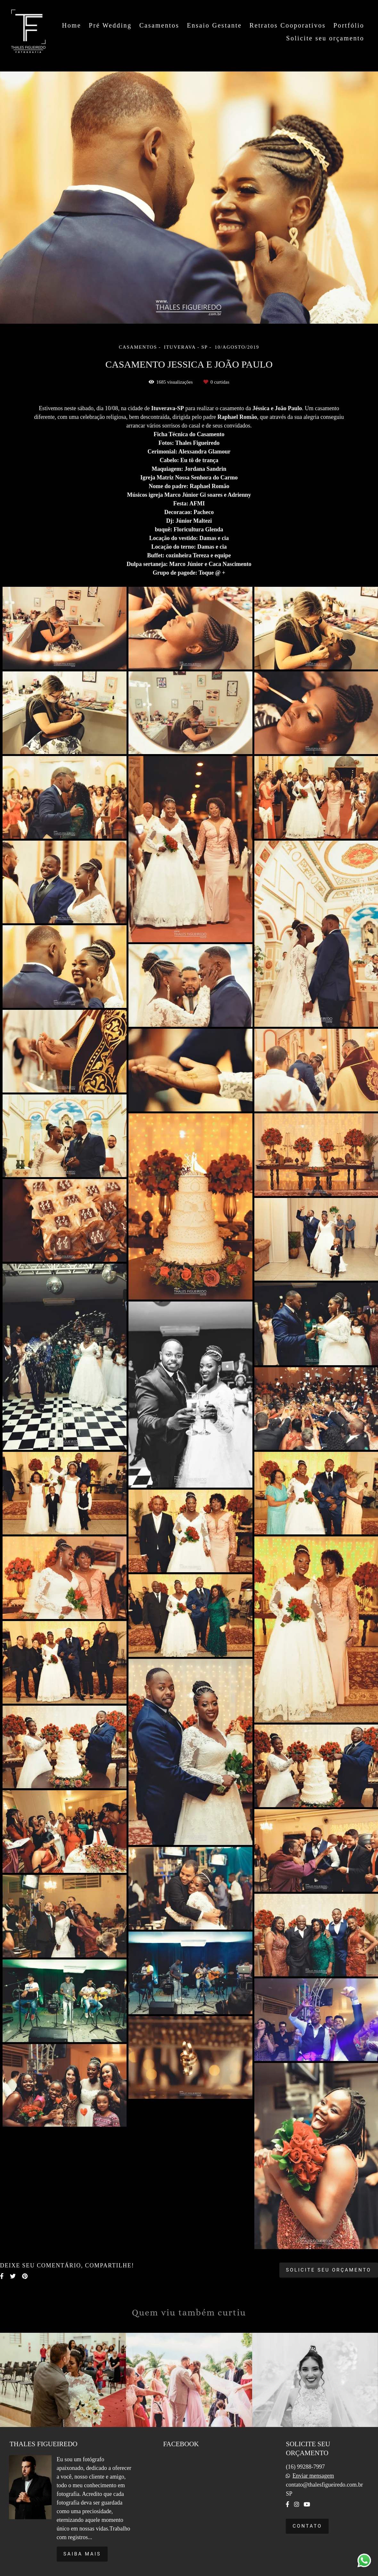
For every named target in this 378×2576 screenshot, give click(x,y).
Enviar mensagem (313, 2476)
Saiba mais (82, 2554)
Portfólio (348, 25)
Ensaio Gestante (214, 25)
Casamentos (159, 25)
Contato (307, 2526)
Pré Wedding (110, 25)
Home (71, 25)
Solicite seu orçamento (325, 38)
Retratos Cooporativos (288, 25)
